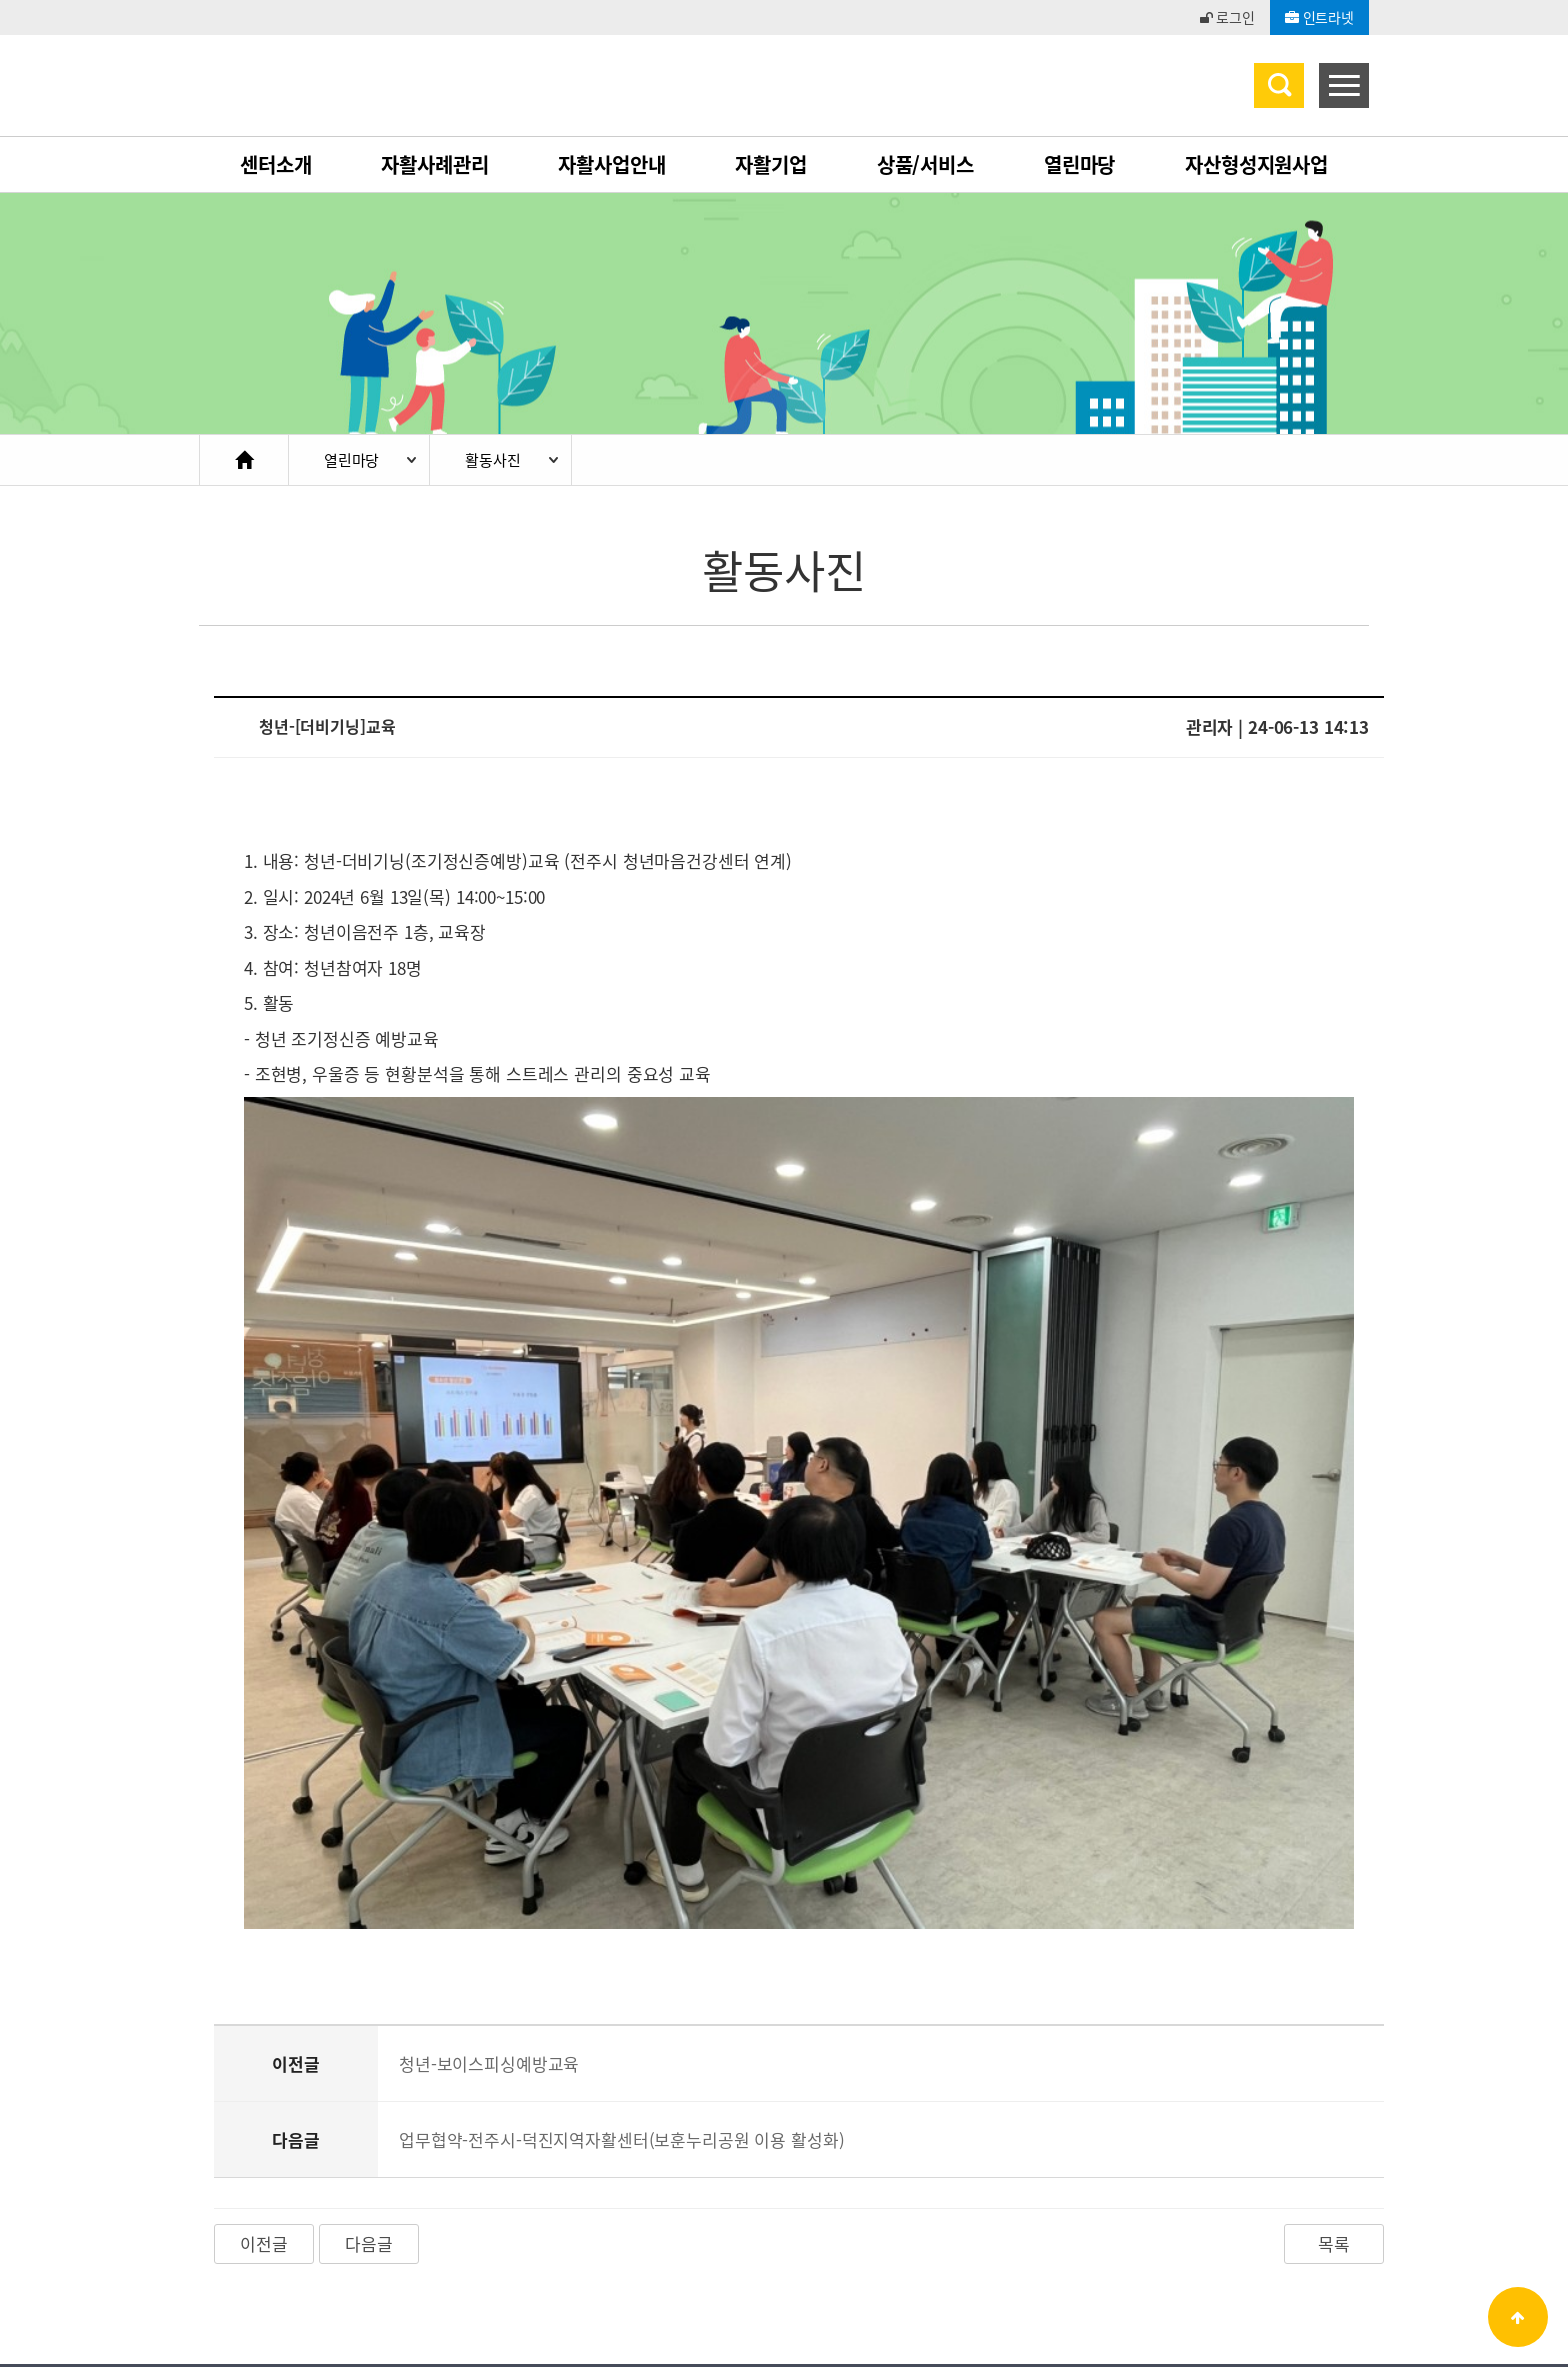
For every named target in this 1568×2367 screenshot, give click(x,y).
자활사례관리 (434, 164)
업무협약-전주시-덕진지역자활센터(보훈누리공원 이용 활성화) (622, 1982)
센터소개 (275, 164)
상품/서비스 (925, 164)
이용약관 (226, 2228)
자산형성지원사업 (1256, 164)
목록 (1334, 2086)
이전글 (264, 2086)
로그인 (1227, 17)
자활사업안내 (611, 164)
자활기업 (770, 164)
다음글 (369, 2086)
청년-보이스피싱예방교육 (489, 1906)
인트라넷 (1319, 17)
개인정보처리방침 (345, 2228)
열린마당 (1079, 164)
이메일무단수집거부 (502, 2228)
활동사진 (492, 460)
